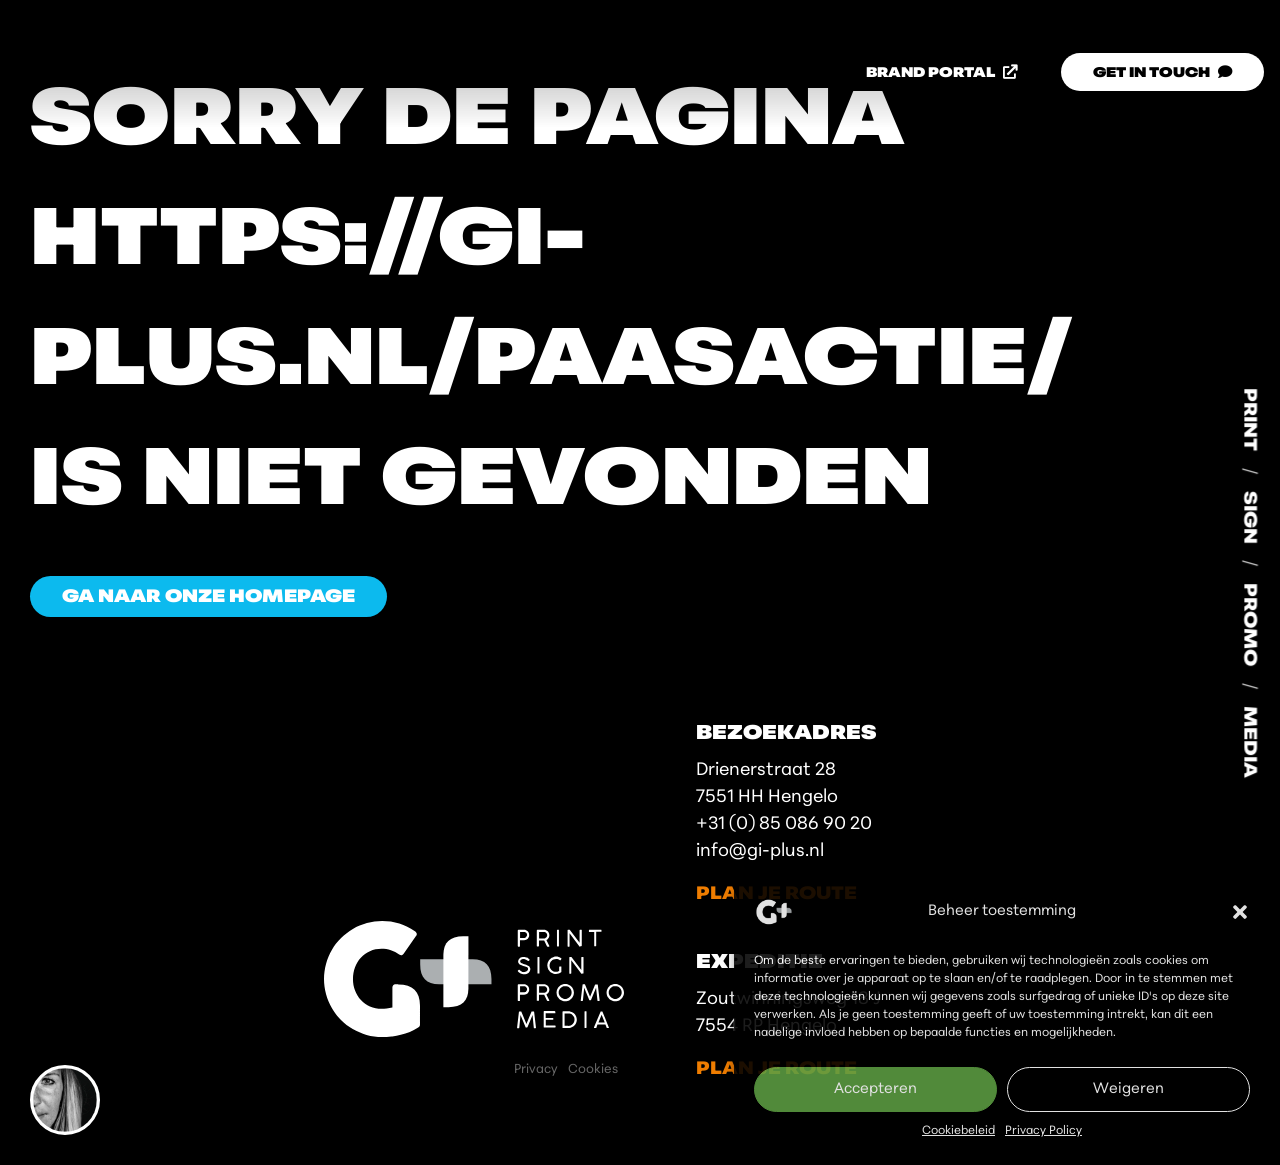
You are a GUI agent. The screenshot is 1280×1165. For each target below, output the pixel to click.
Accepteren (875, 1089)
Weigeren (1128, 1089)
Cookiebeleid (958, 1131)
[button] (1240, 912)
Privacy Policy (1043, 1131)
